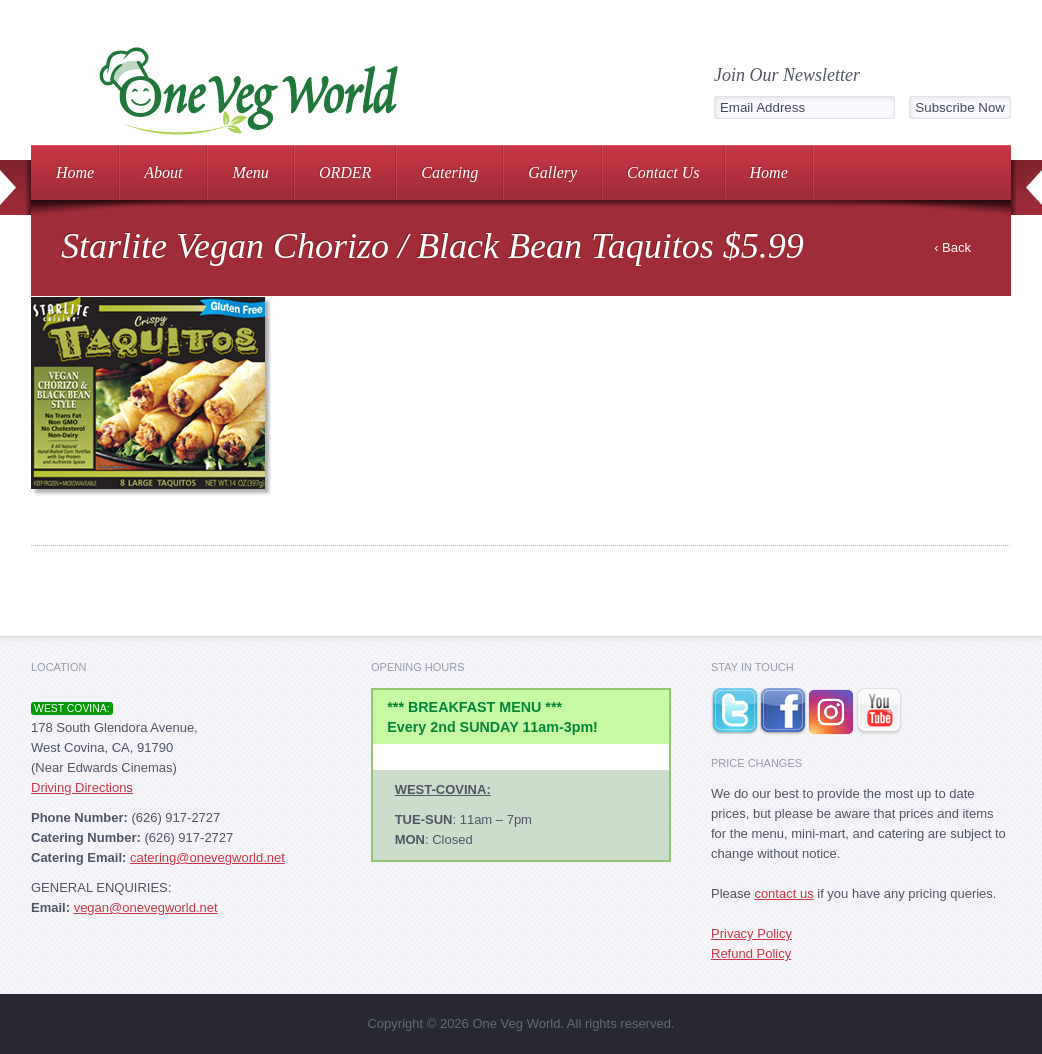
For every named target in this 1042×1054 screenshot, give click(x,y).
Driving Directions (82, 787)
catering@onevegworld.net (207, 857)
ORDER (345, 172)
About (163, 172)
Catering (449, 172)
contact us (783, 893)
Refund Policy (751, 953)
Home (75, 172)
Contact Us (663, 172)
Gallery (552, 172)
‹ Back (952, 247)
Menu (250, 172)
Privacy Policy (751, 933)
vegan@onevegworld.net (146, 907)
